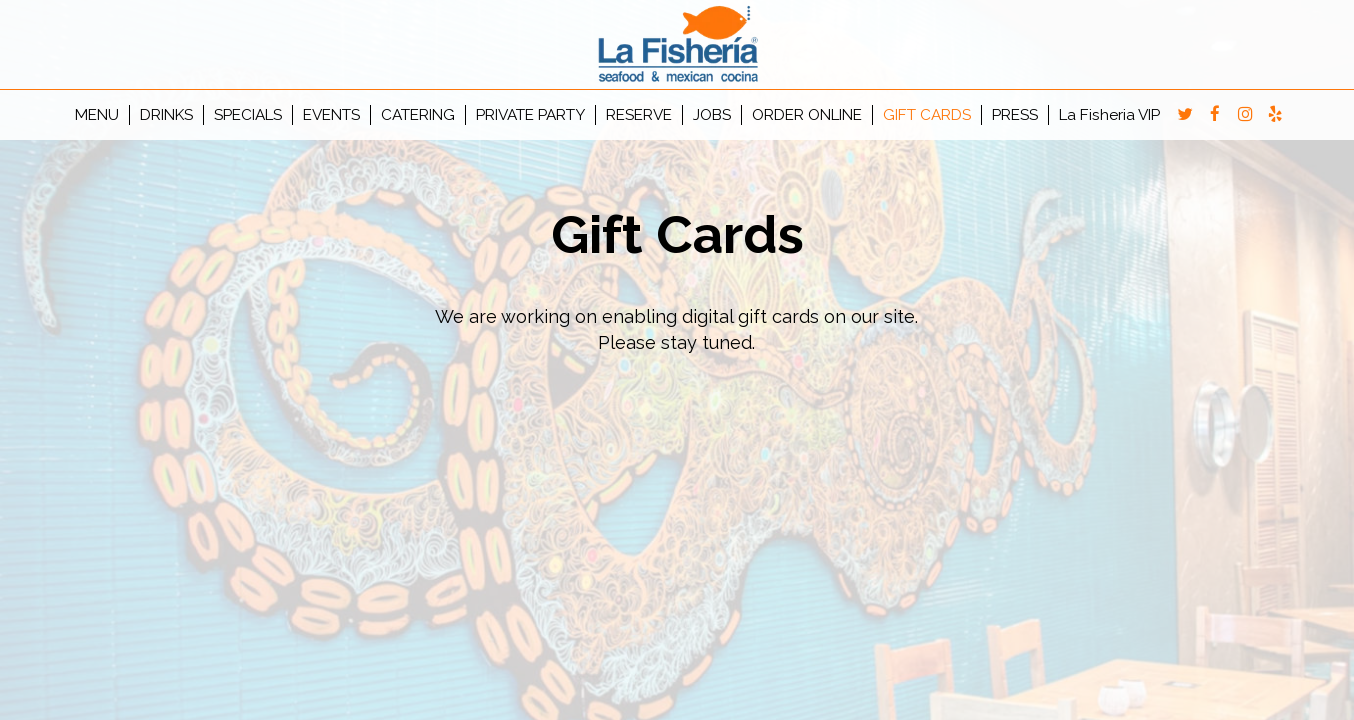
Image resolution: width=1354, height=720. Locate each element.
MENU (97, 115)
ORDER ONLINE (807, 115)
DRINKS (166, 115)
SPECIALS (248, 115)
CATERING (418, 115)
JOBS (712, 115)
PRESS (1015, 115)
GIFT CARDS (927, 115)
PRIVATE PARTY (530, 115)
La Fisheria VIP (1109, 115)
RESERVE (639, 115)
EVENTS (331, 115)
